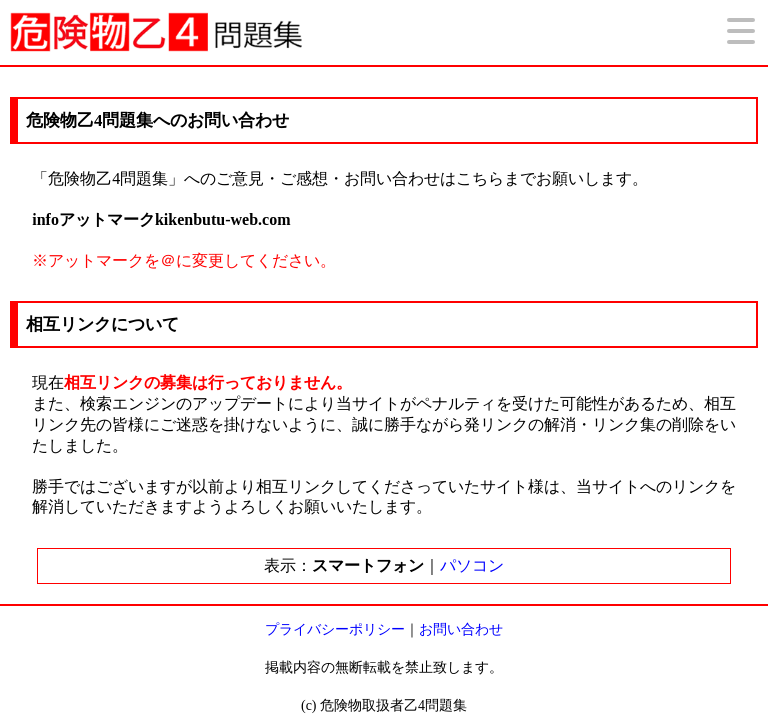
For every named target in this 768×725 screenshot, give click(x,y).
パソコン (472, 565)
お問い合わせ (461, 629)
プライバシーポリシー (335, 629)
